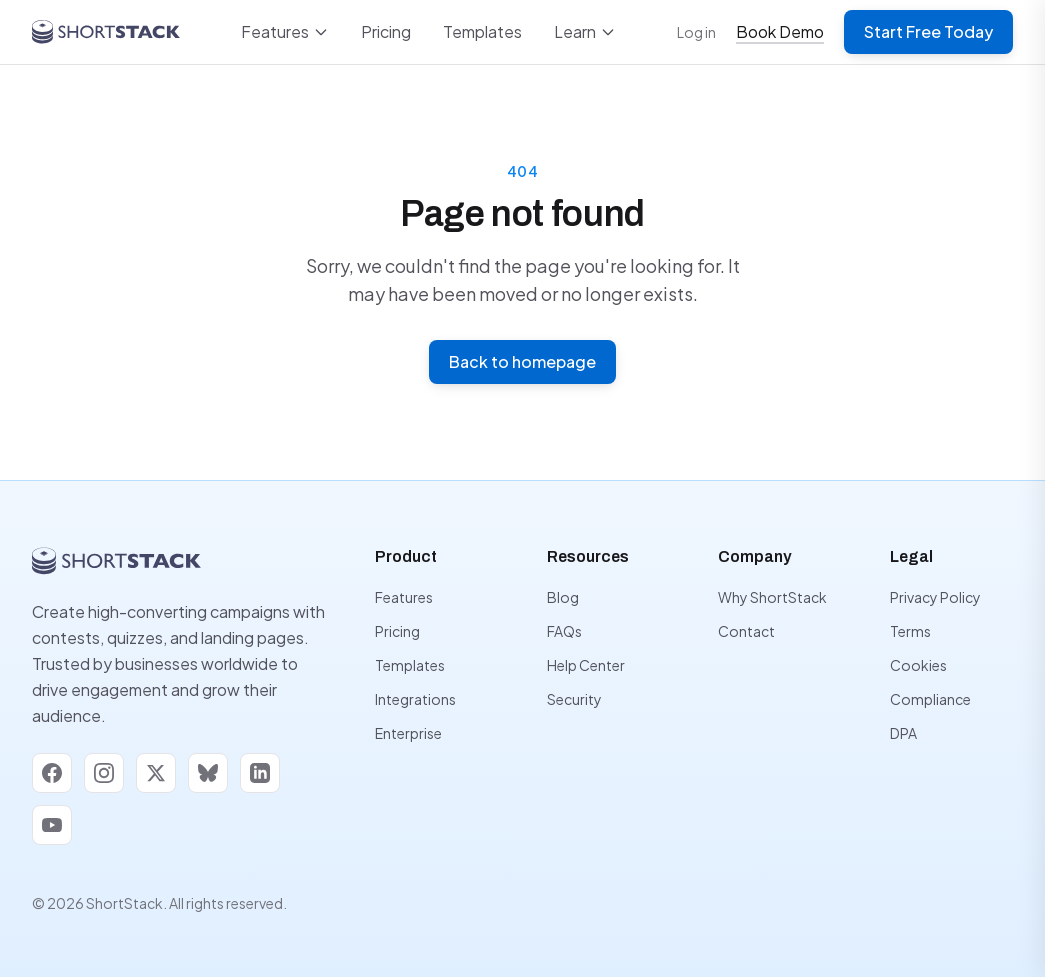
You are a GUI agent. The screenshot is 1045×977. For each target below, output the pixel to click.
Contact (746, 631)
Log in (696, 32)
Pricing (386, 31)
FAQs (564, 631)
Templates (482, 31)
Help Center (586, 665)
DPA (903, 733)
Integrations (415, 699)
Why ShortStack (772, 597)
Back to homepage (522, 361)
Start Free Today (928, 31)
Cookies (918, 665)
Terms (910, 631)
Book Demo (780, 31)
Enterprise (408, 733)
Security (574, 699)
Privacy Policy (935, 597)
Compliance (930, 699)
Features (285, 31)
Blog (563, 597)
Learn (585, 31)
